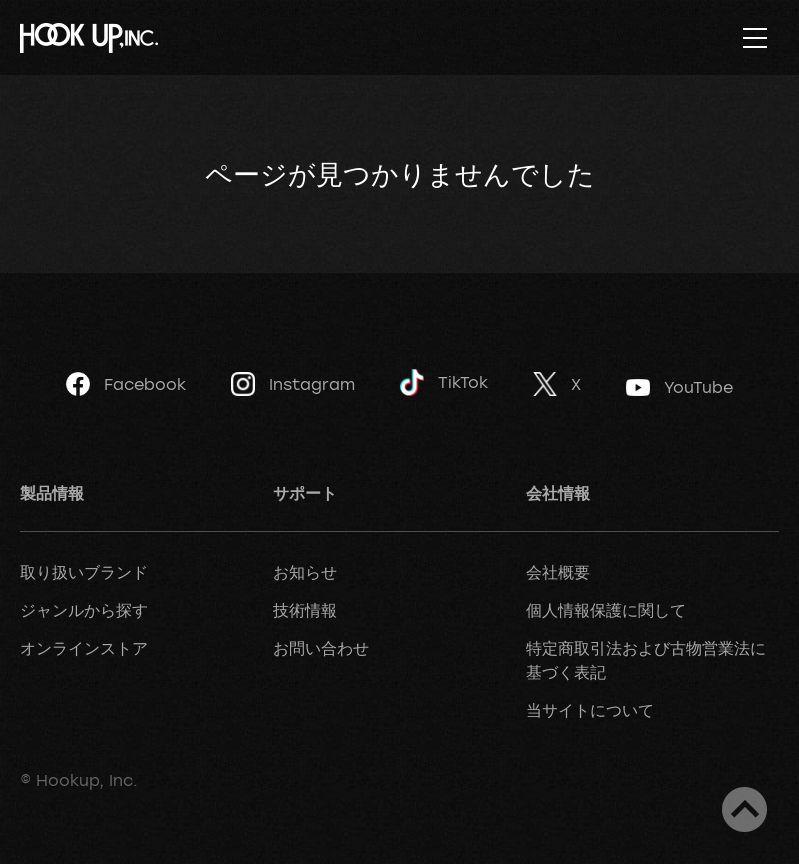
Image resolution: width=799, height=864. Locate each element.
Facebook (126, 384)
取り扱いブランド (84, 572)
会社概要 (558, 572)
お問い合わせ (321, 648)
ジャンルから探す (84, 610)
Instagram (293, 384)
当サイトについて (590, 710)
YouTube (679, 387)
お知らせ (305, 572)
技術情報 (305, 610)
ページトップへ (744, 809)
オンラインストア (84, 648)
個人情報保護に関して (606, 610)
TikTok (444, 382)
